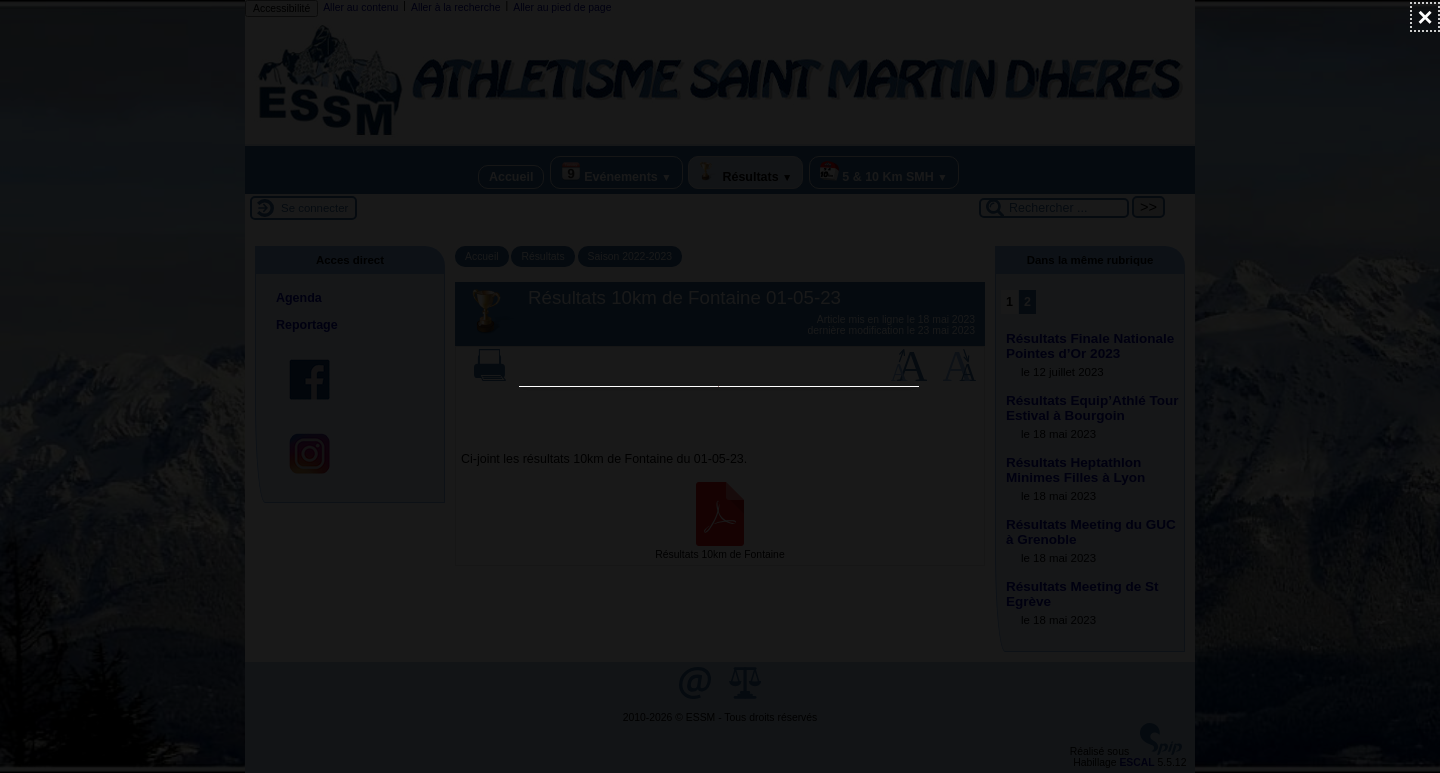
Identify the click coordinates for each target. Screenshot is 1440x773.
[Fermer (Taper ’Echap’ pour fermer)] (1425, 17)
